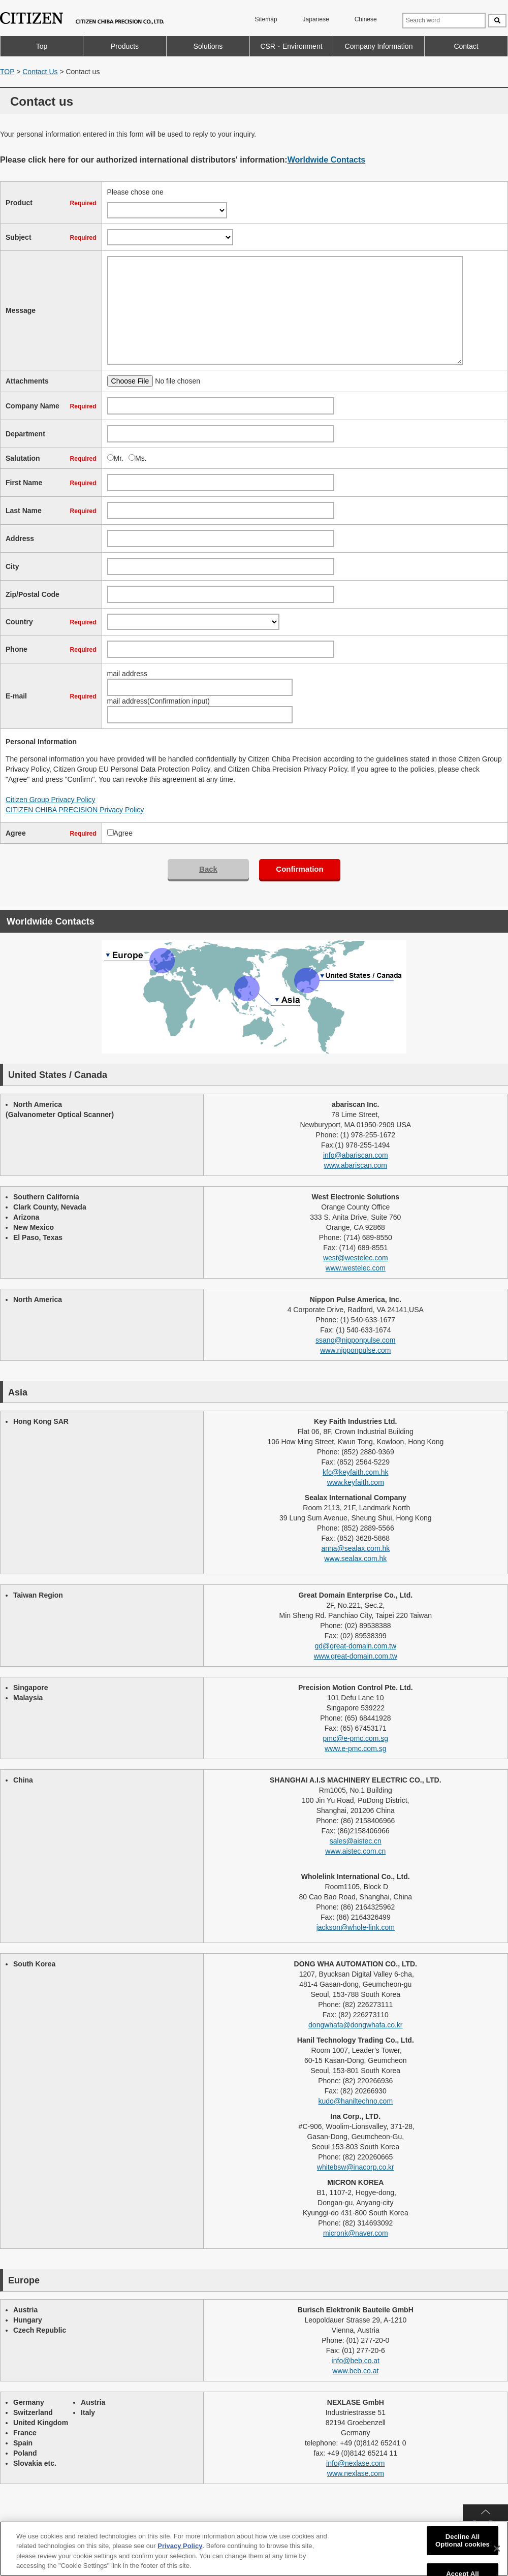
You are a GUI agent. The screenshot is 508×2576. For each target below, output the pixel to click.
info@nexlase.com (355, 2463)
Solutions (208, 46)
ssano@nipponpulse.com (355, 1340)
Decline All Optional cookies (462, 2541)
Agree (123, 833)
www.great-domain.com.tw (355, 1656)
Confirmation (299, 869)
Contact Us (39, 72)
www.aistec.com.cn (355, 1851)
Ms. (141, 458)
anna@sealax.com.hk (355, 1548)
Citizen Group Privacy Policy (51, 800)
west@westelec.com (355, 1258)
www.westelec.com (356, 1268)
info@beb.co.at (355, 2361)
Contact (466, 46)
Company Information (379, 46)
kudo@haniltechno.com (356, 2101)
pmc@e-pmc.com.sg (356, 1738)
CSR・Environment (291, 46)
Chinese (366, 19)
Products (125, 46)
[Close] (497, 2548)
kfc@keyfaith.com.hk (355, 1472)
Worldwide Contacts (327, 159)
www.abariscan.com (356, 1165)
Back (208, 869)
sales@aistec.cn (356, 1841)
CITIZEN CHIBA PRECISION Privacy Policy (75, 810)
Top (42, 46)
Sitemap (266, 19)
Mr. (118, 458)
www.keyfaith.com (355, 1482)
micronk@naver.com (355, 2233)
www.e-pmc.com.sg (355, 1748)
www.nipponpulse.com (355, 1350)
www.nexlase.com (355, 2473)
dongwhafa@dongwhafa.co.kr (355, 2025)
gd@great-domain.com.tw (356, 1646)
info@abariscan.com (355, 1155)
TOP (7, 72)
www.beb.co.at (355, 2371)
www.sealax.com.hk (355, 1558)
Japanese (316, 19)
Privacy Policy (179, 2546)
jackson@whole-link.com (355, 1927)
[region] (254, 2548)
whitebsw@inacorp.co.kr (355, 2167)
